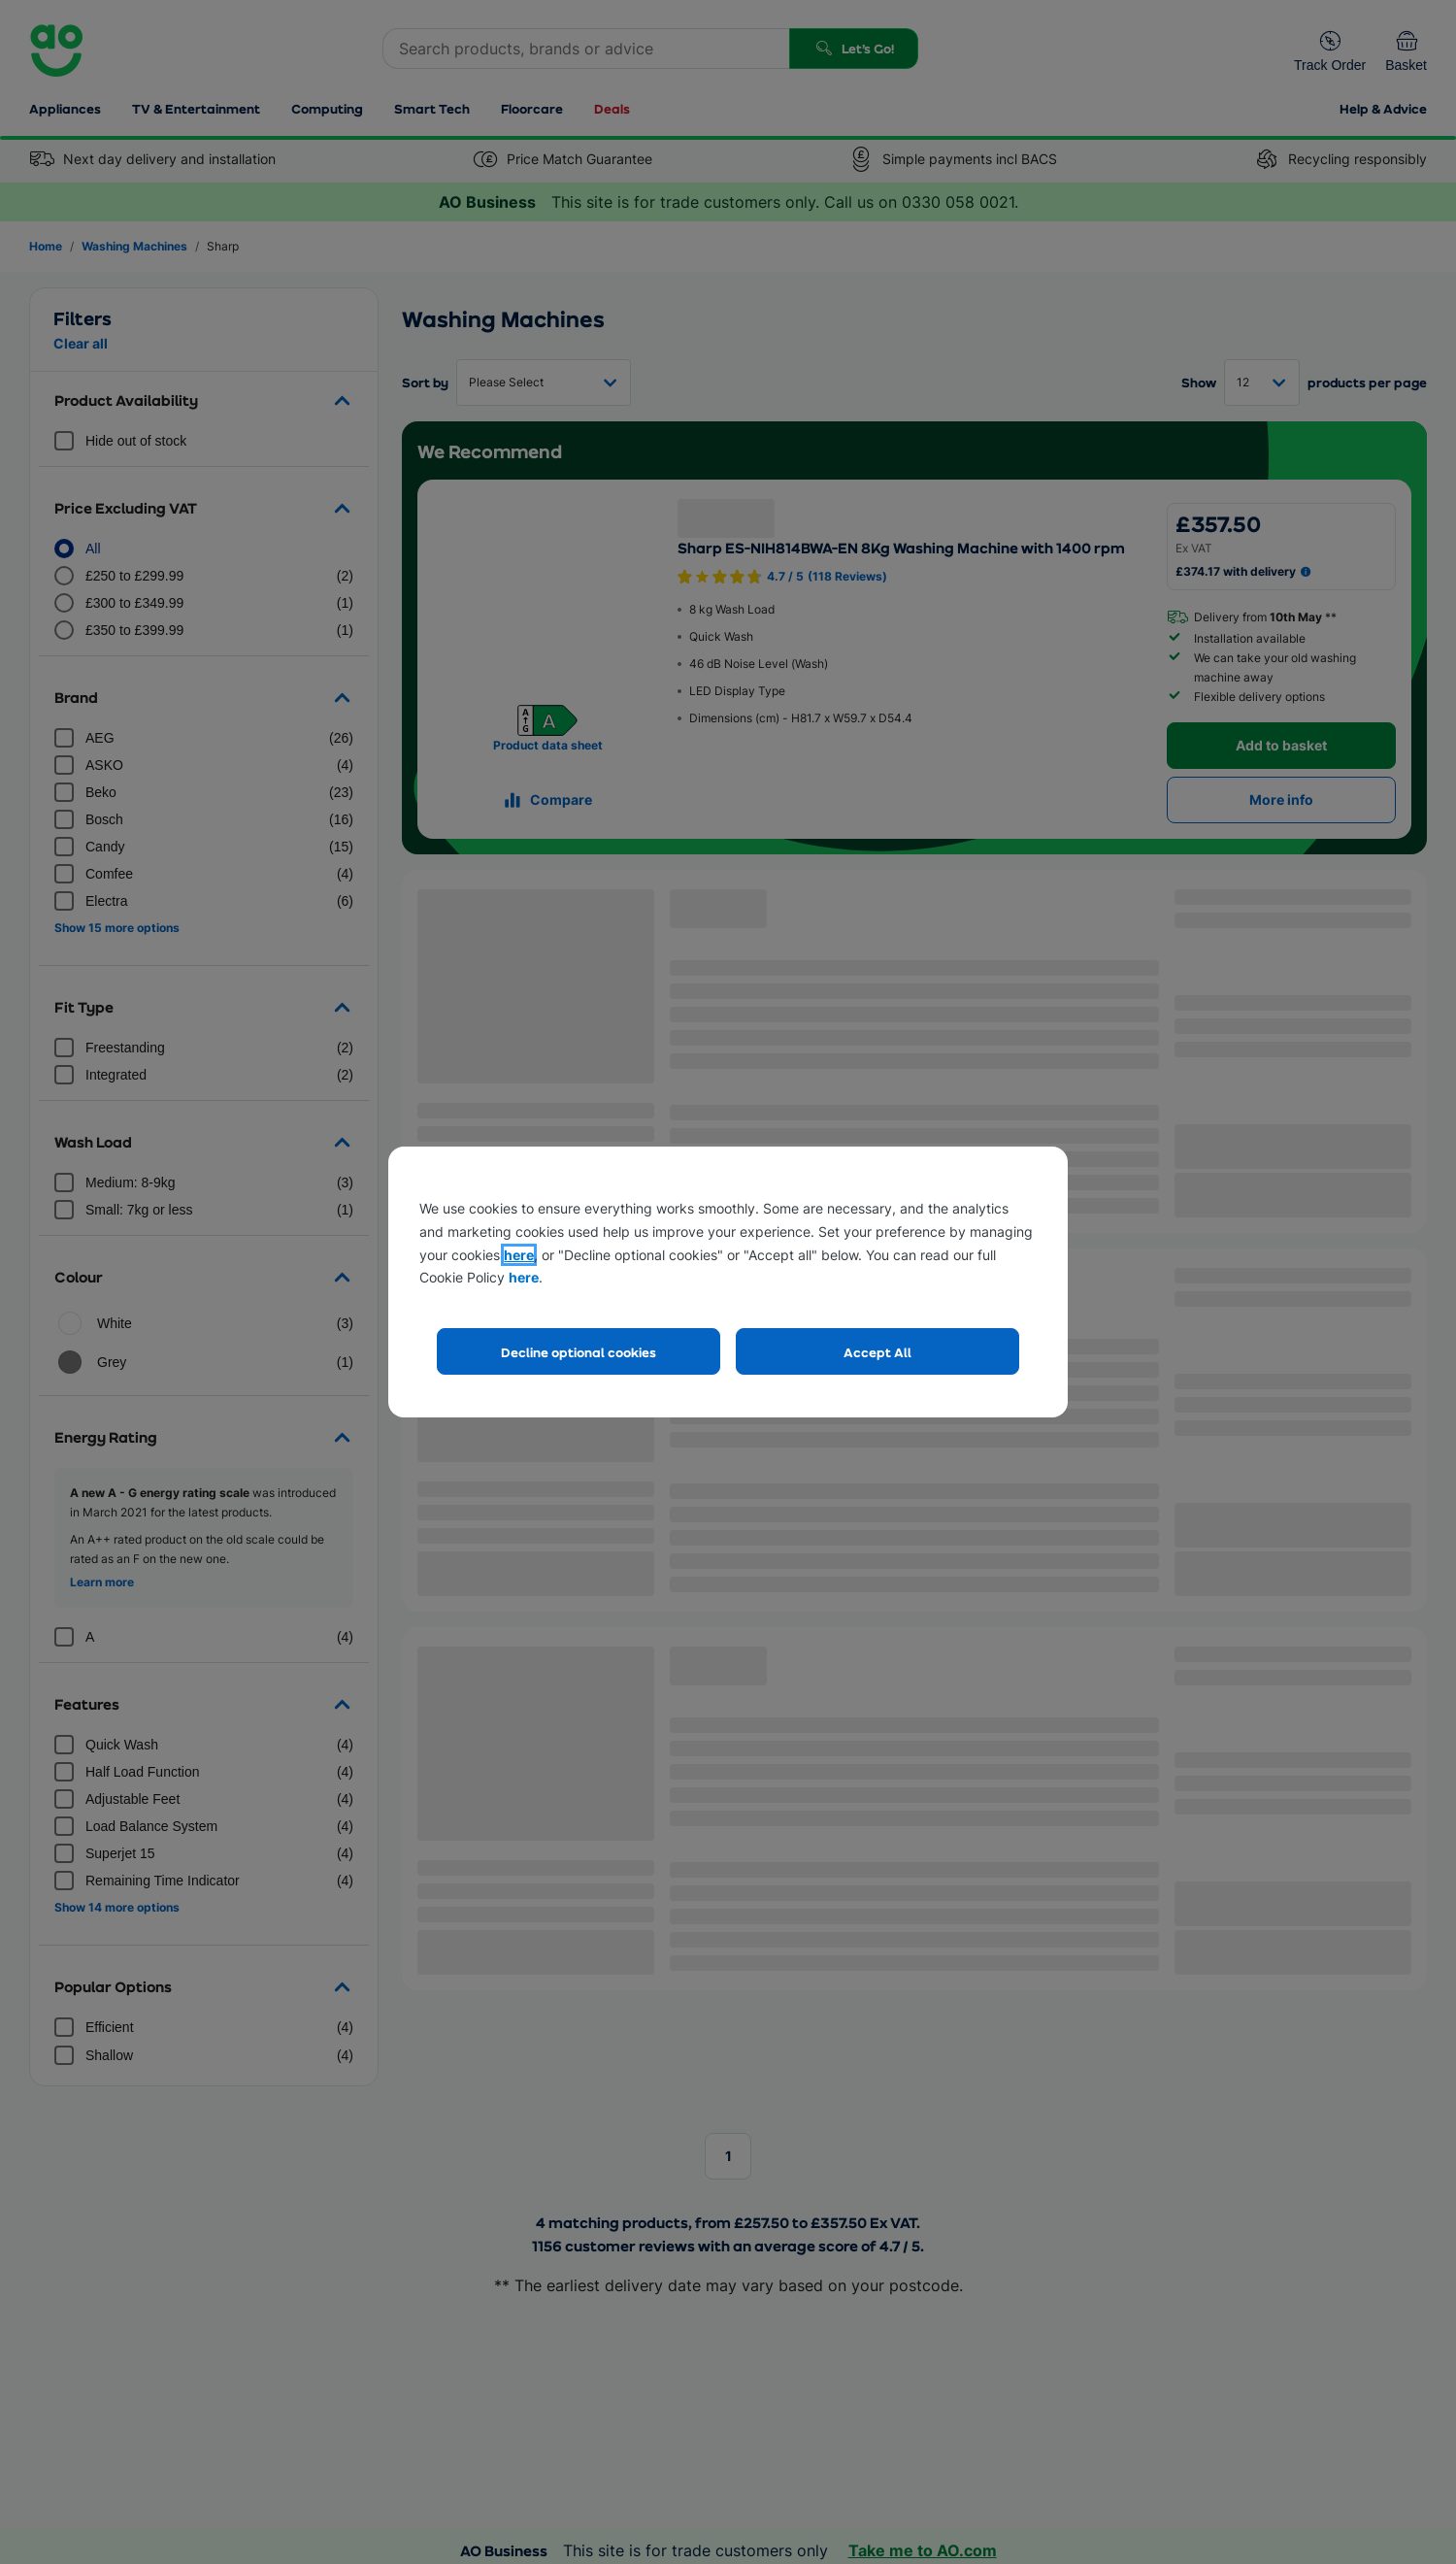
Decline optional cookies (578, 1352)
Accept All (877, 1352)
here (519, 1255)
